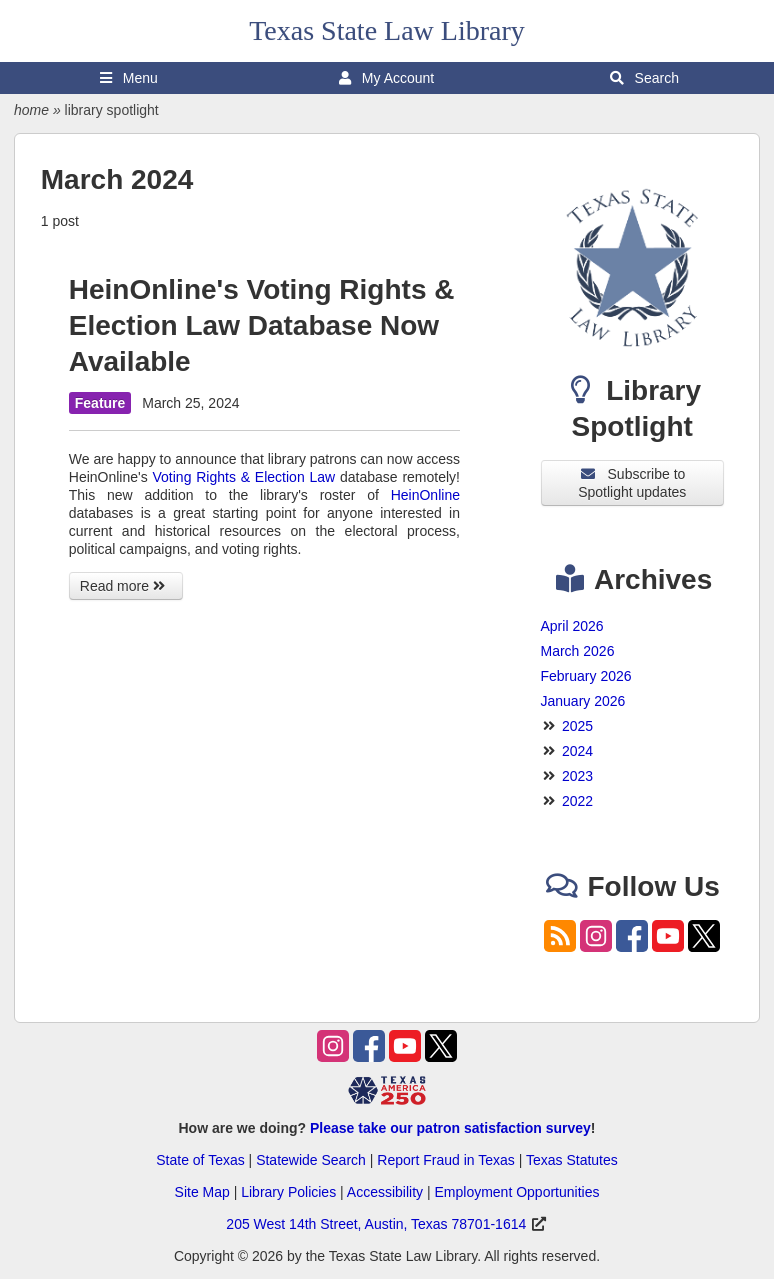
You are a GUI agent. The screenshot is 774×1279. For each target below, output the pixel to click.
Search (644, 78)
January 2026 (583, 701)
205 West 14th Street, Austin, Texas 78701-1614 (376, 1224)
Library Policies (288, 1192)
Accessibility (385, 1192)
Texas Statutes (572, 1160)
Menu (129, 78)
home (31, 110)
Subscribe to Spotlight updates (632, 483)
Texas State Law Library (387, 30)
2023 (577, 776)
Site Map (202, 1192)
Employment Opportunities (516, 1192)
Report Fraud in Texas (445, 1160)
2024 (577, 751)
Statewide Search (311, 1160)
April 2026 (572, 626)
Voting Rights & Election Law (244, 477)
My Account (386, 78)
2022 (577, 801)
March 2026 (578, 651)
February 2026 (586, 676)
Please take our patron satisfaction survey (450, 1128)
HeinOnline (425, 495)
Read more (126, 586)
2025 (577, 726)
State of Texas (200, 1160)
